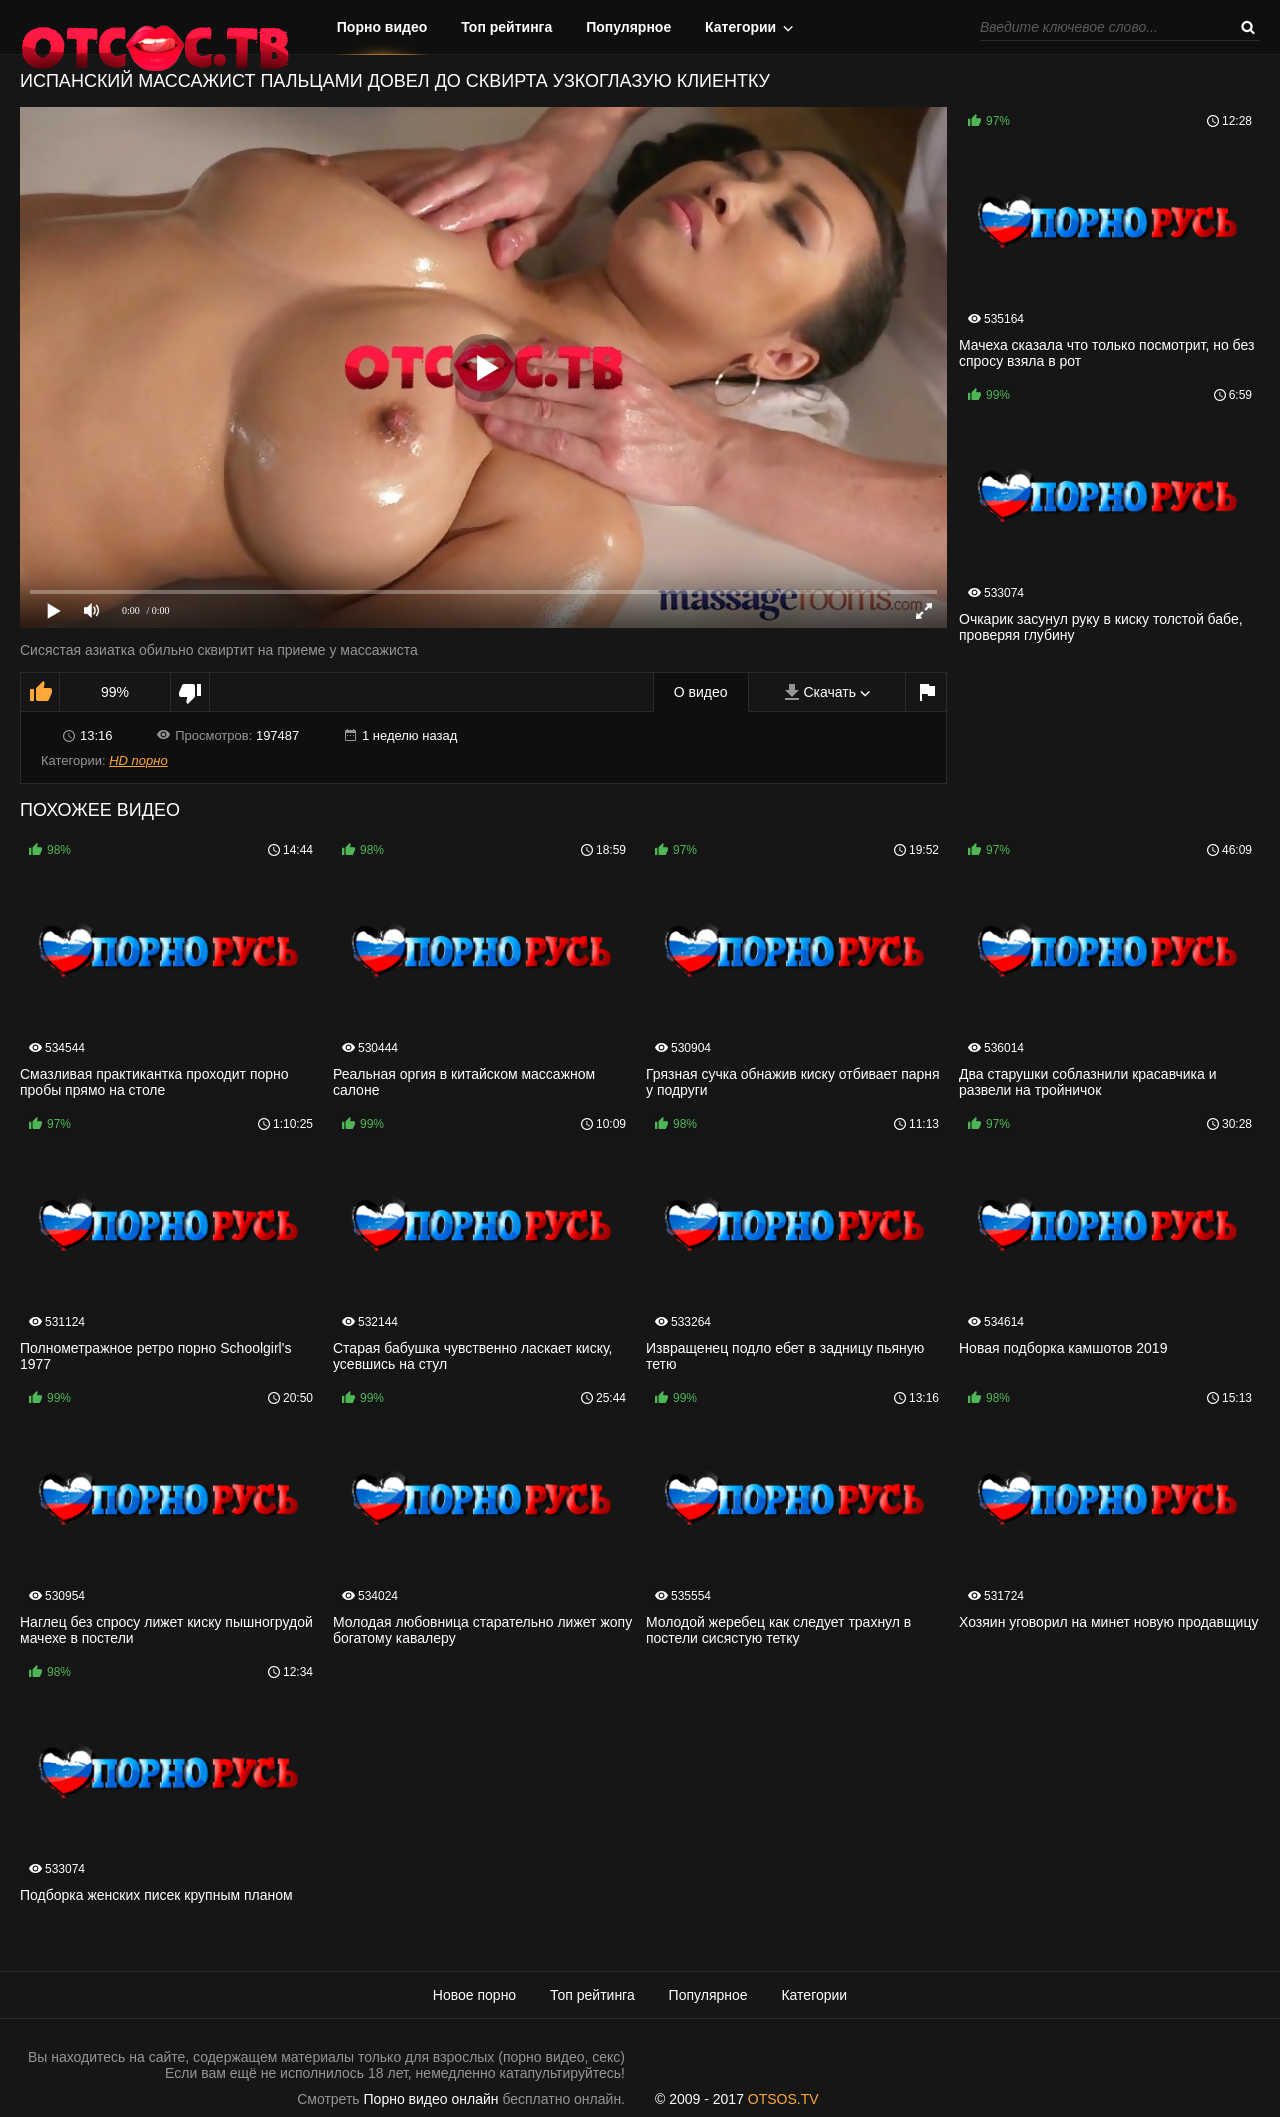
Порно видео (382, 27)
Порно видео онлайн (431, 2099)
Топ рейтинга (506, 27)
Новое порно (474, 1995)
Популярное (628, 27)
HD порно (138, 760)
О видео (701, 692)
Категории (740, 27)
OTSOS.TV (783, 2099)
